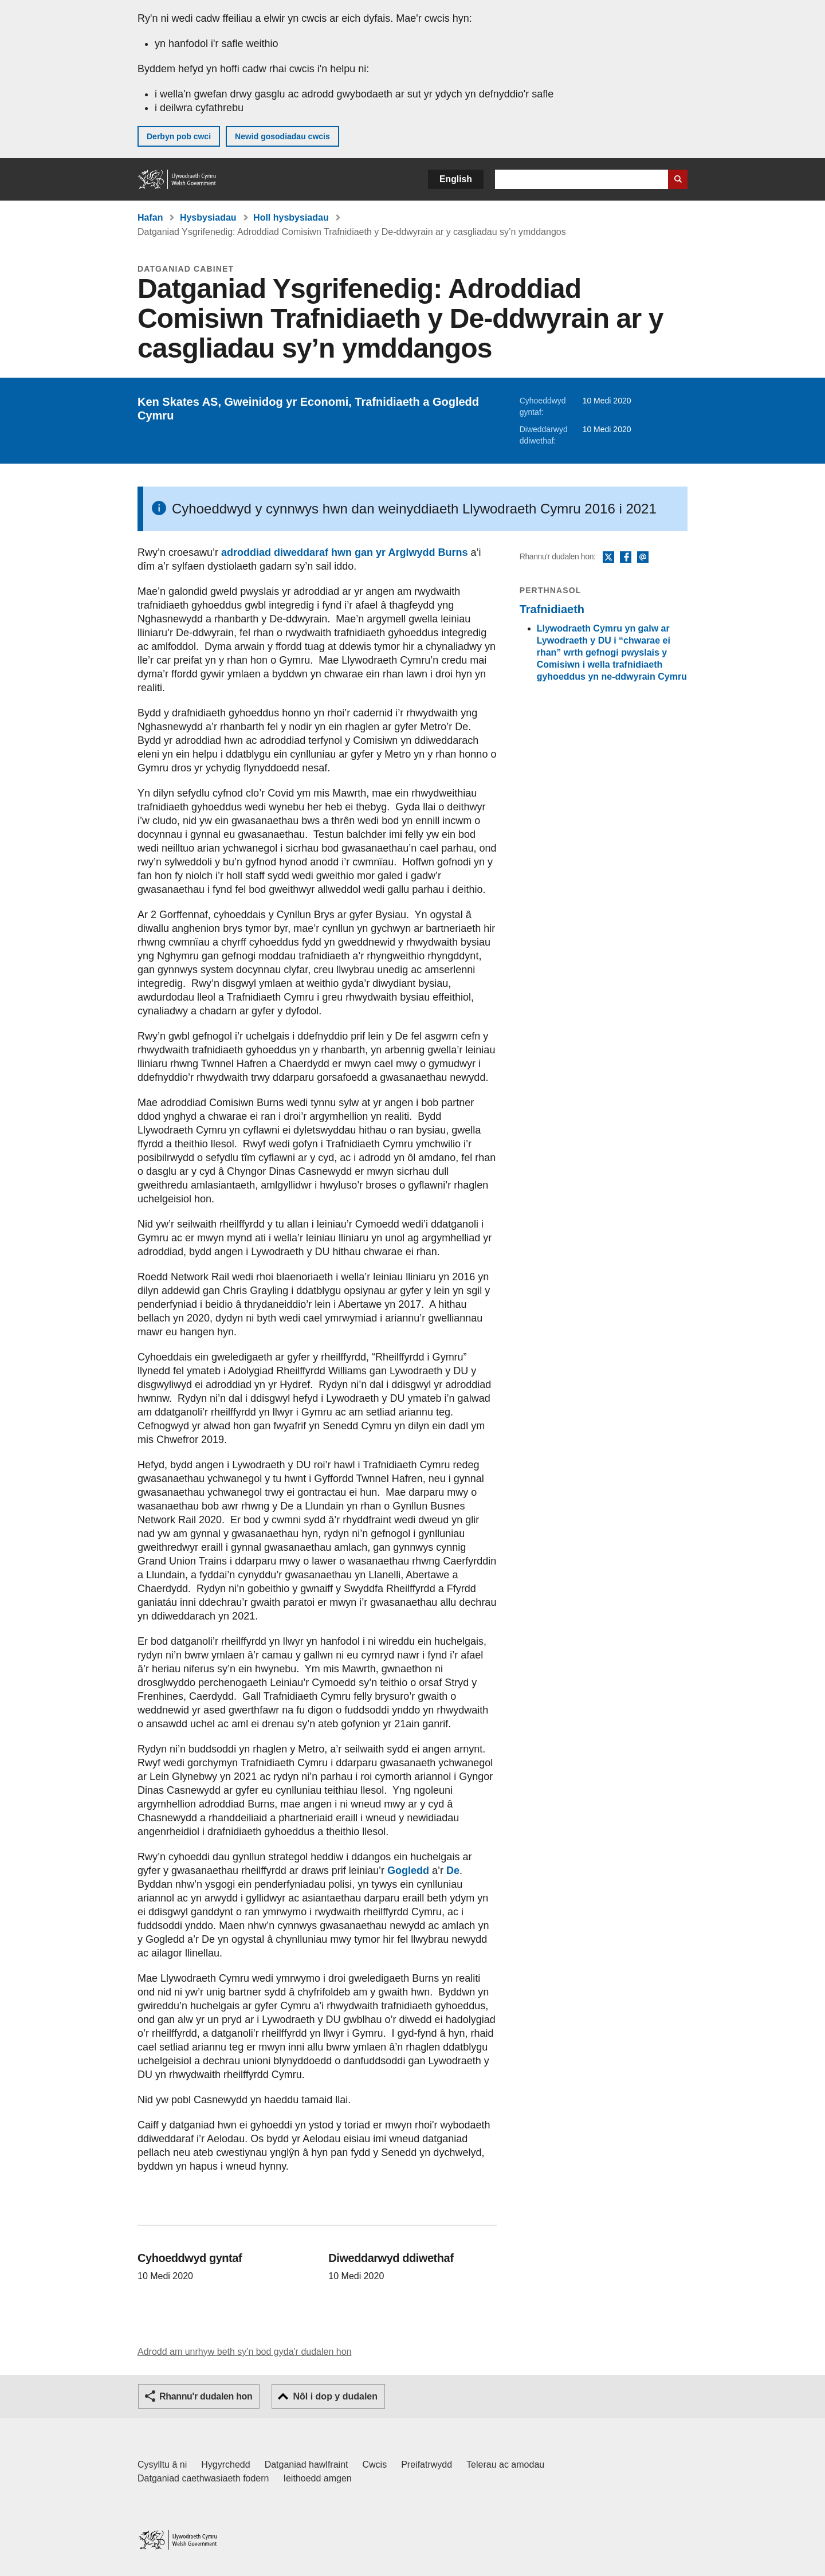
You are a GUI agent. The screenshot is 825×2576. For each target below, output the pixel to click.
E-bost (643, 557)
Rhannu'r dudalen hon (205, 2396)
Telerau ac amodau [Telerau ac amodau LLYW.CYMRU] (505, 2464)
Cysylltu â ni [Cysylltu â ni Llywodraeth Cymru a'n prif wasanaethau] (162, 2464)
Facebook (625, 557)
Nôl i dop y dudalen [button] (335, 2396)
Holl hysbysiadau (291, 217)
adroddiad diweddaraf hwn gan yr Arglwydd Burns (344, 552)
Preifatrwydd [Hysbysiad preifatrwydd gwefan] (426, 2464)
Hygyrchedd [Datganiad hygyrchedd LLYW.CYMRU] (225, 2464)
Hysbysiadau (208, 217)
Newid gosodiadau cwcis (282, 136)
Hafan (150, 217)
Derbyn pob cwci (179, 136)
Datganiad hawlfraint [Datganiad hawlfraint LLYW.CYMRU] (306, 2464)
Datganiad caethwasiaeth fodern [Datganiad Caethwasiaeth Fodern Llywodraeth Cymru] (203, 2478)
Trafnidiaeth (552, 609)
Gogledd (408, 1870)
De (452, 1870)
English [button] (455, 179)
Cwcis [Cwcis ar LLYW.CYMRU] (375, 2464)
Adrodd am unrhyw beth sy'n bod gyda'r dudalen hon (244, 2352)
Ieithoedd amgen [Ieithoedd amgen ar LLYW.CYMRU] (318, 2478)
